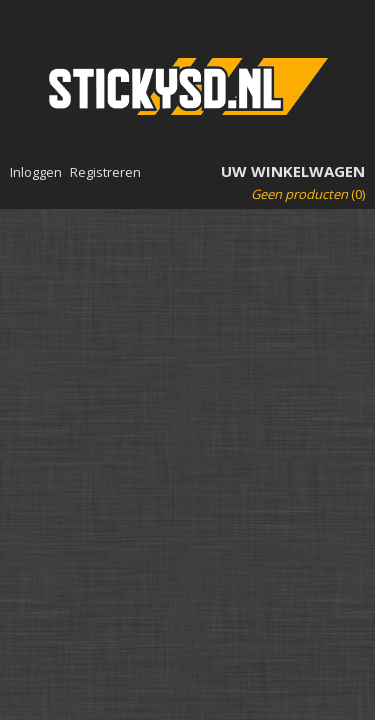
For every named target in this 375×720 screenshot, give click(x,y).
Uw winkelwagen (293, 171)
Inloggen (36, 172)
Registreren (105, 172)
